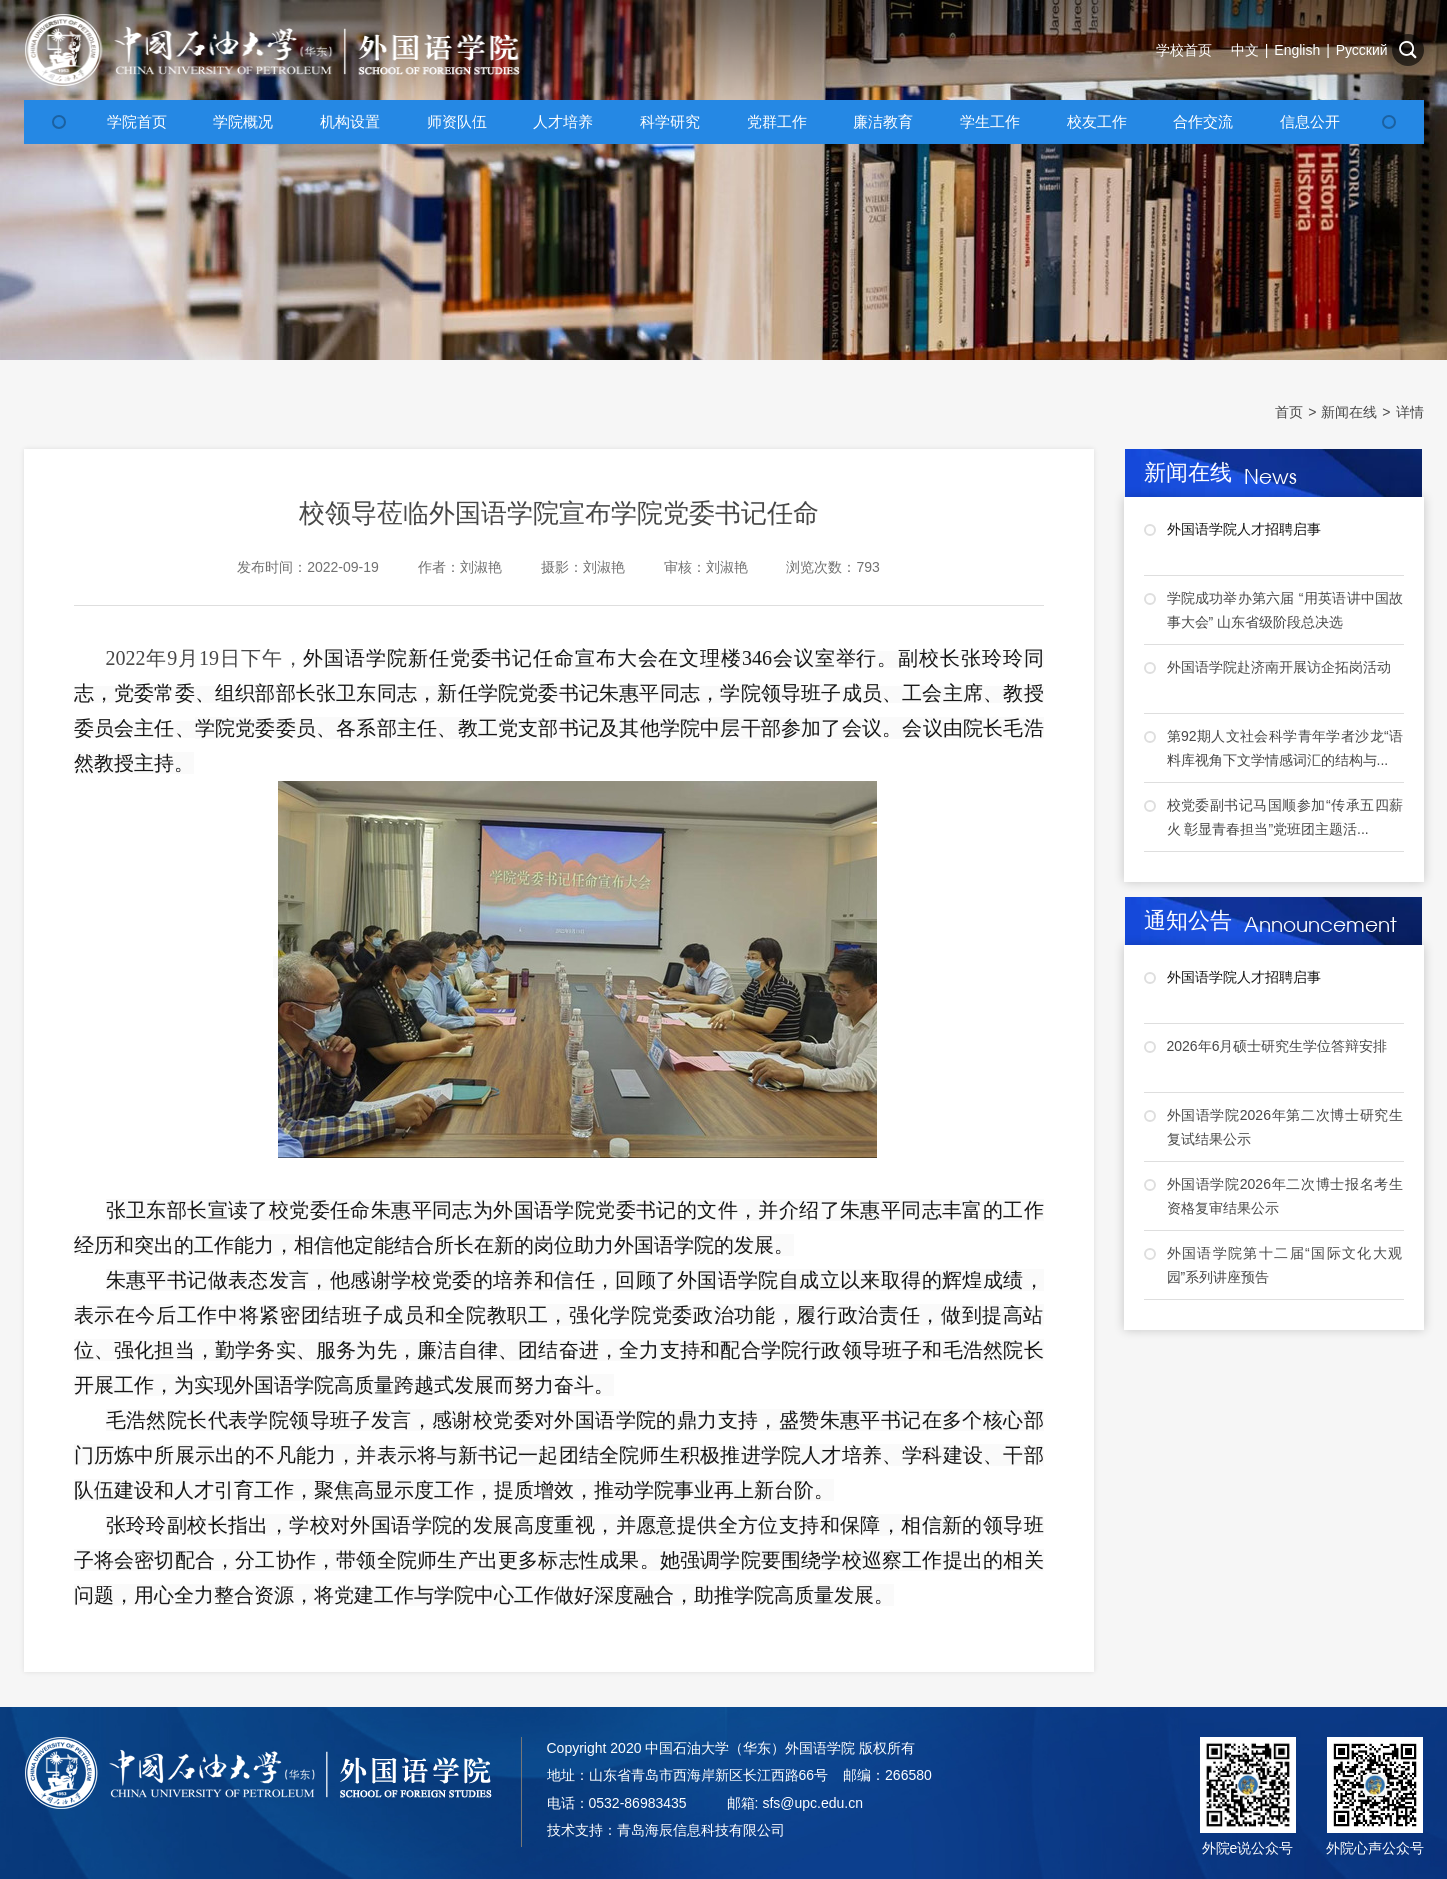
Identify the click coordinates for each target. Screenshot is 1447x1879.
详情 (1410, 412)
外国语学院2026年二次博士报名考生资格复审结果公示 (1285, 1196)
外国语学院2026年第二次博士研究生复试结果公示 (1285, 1127)
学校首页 (1184, 50)
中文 (1245, 50)
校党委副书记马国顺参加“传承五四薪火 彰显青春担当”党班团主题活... (1285, 817)
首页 (1289, 412)
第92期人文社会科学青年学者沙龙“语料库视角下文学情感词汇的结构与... (1285, 748)
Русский (1362, 50)
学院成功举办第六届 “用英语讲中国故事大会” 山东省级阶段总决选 (1285, 610)
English (1297, 50)
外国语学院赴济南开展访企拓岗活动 (1279, 667)
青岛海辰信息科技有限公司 (701, 1830)
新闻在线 (1349, 412)
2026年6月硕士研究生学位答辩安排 (1277, 1046)
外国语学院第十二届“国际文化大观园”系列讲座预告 (1285, 1265)
